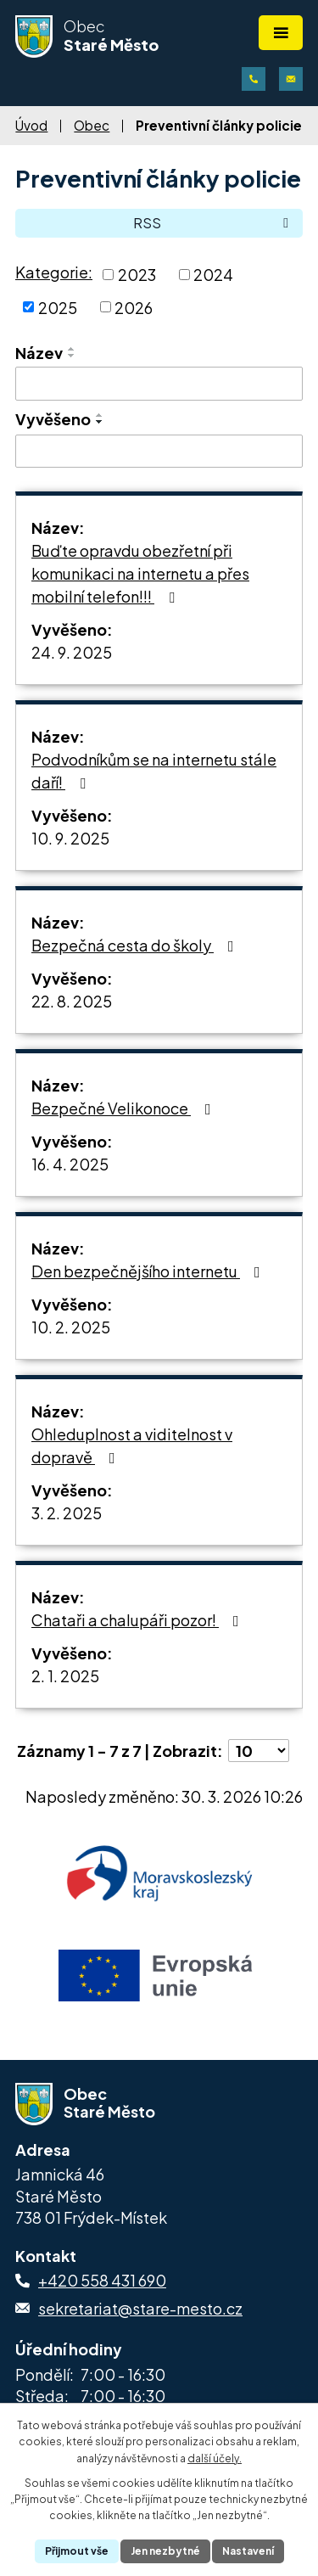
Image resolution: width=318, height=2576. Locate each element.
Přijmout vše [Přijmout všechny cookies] (77, 2551)
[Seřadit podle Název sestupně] (72, 355)
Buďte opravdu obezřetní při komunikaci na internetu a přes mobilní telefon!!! (140, 573)
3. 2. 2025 (66, 1513)
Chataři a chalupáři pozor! (138, 1620)
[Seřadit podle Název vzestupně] (72, 348)
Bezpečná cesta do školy (136, 945)
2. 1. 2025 (65, 1676)
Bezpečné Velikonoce (124, 1108)
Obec (91, 125)
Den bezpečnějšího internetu (149, 1271)
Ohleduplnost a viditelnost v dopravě (131, 1445)
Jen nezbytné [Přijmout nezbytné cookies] (165, 2551)
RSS (213, 223)
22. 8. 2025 (71, 1001)
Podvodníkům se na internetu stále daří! (153, 770)
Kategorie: (53, 272)
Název (39, 352)
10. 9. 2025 (70, 838)
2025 (57, 307)
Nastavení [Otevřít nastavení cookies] (248, 2551)
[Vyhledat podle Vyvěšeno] (159, 452)
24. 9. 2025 (71, 652)
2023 (137, 274)
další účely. (214, 2458)
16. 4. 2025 (70, 1164)
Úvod (31, 125)
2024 (213, 274)
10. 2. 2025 (70, 1327)
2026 (133, 307)
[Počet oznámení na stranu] (258, 1750)
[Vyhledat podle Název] (159, 384)
